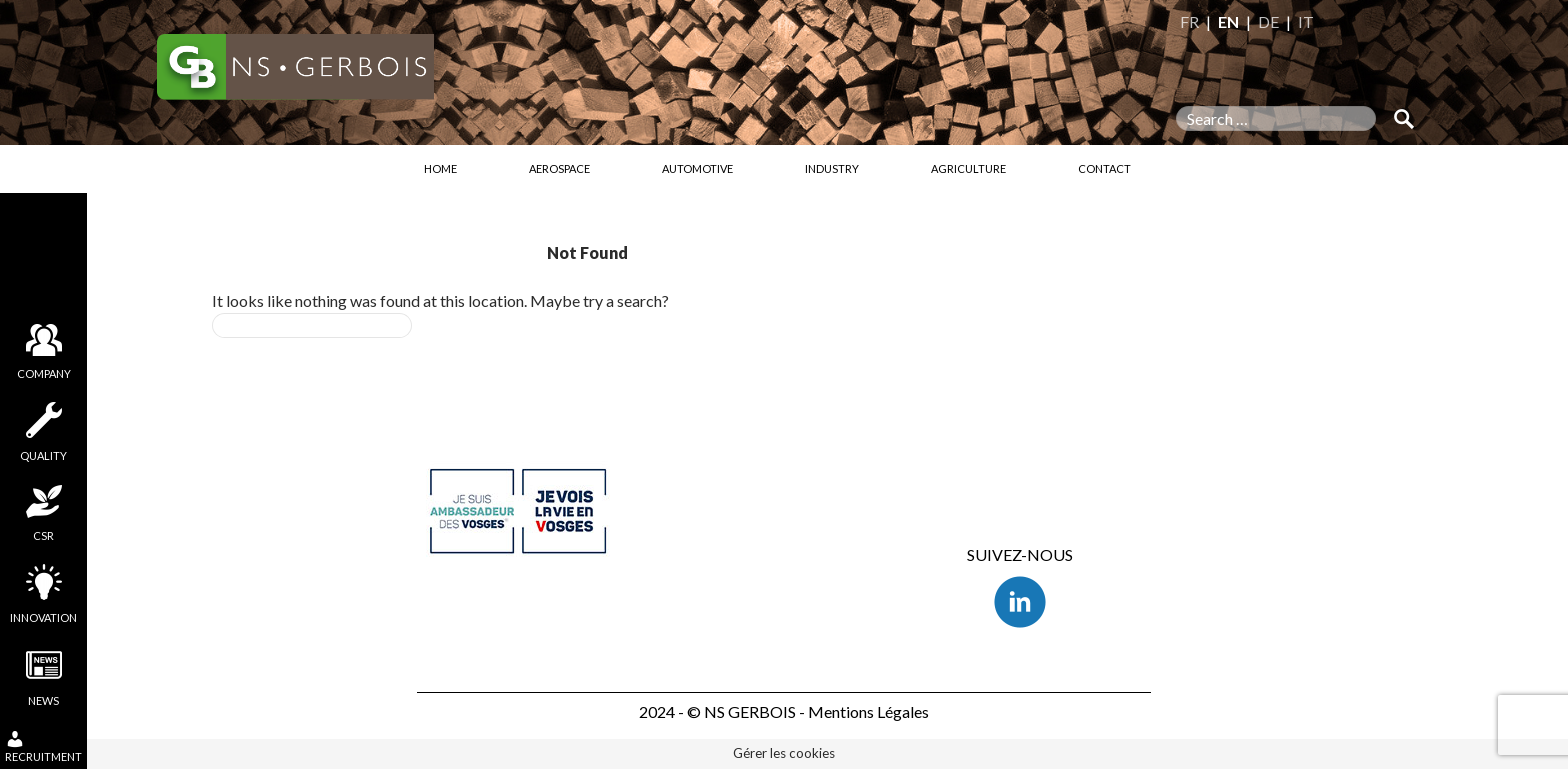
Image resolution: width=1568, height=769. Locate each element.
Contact (1104, 168)
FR (1189, 21)
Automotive (697, 168)
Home (440, 168)
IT (1306, 21)
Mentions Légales (868, 711)
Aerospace (559, 168)
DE (1268, 21)
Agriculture (968, 168)
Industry (832, 168)
